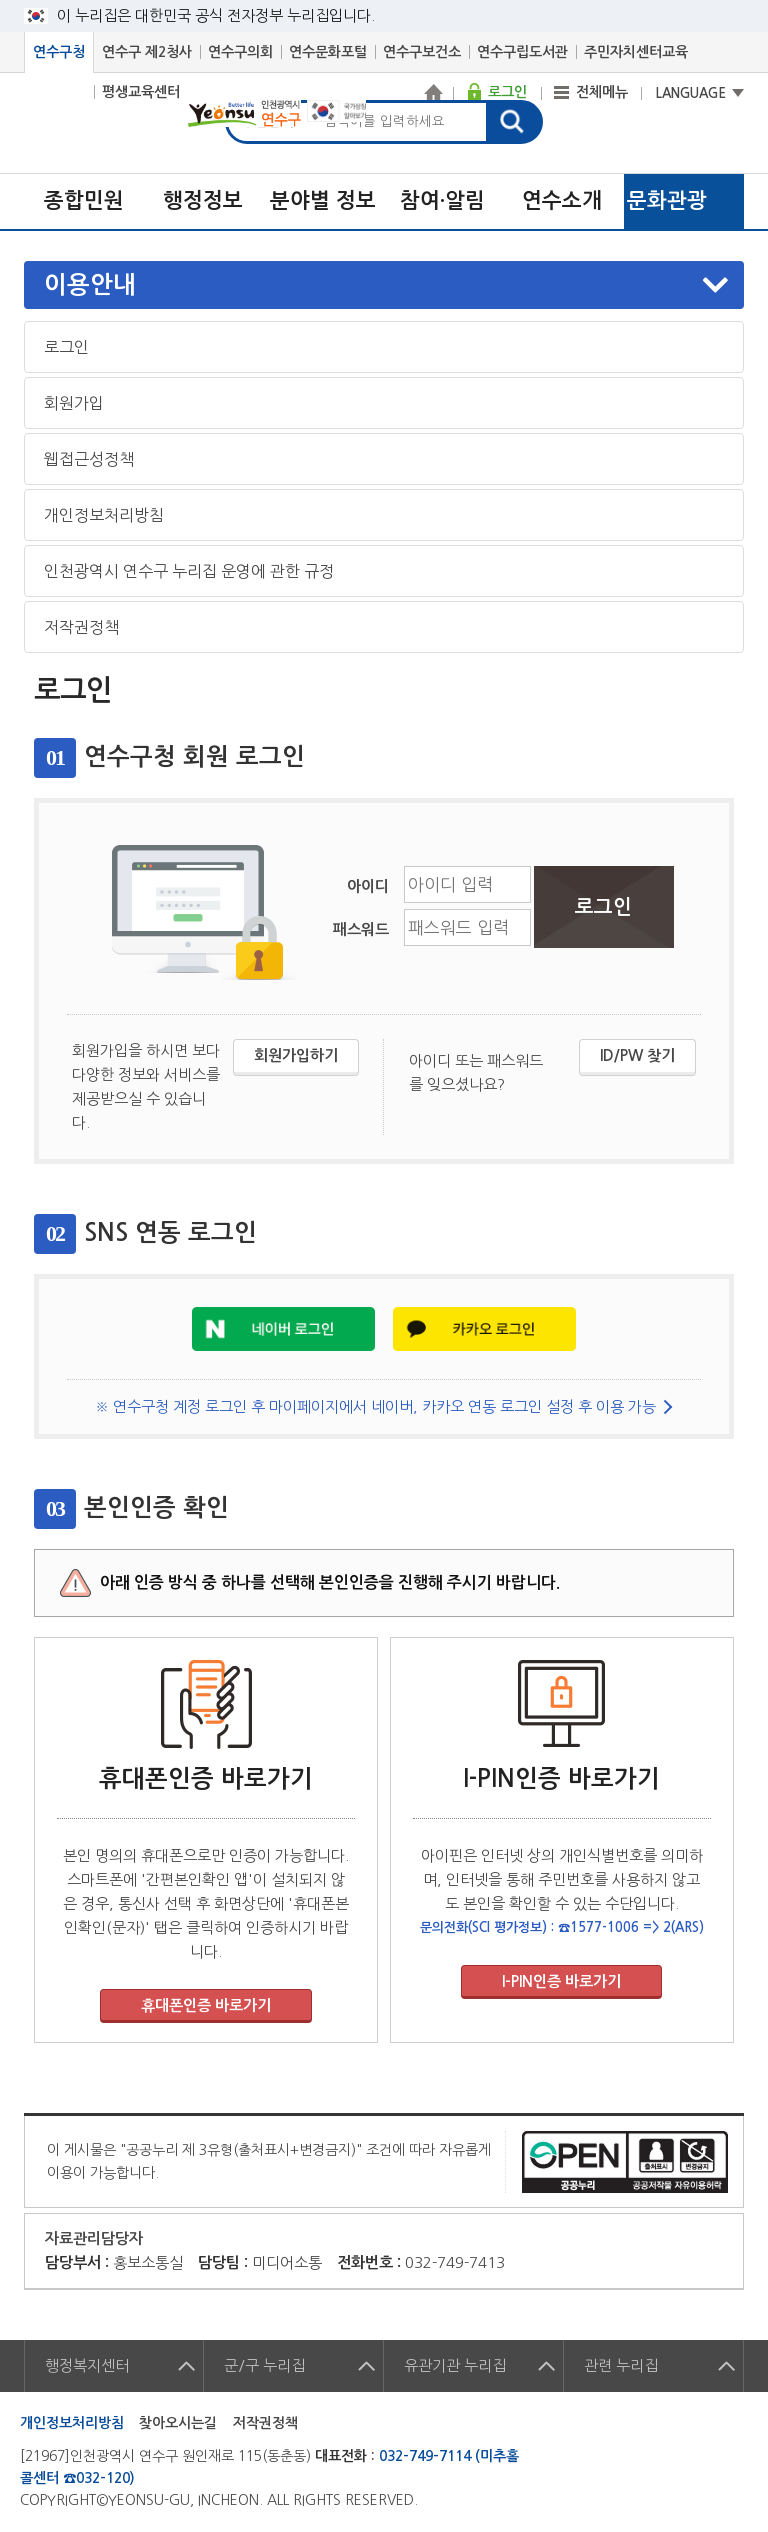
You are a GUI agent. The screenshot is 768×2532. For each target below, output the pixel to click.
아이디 (368, 886)
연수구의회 (240, 52)
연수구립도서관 (522, 52)
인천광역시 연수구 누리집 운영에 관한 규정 (189, 571)
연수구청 (59, 52)
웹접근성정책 (89, 459)
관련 (621, 2365)
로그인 (66, 347)
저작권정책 (81, 627)
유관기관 (455, 2365)
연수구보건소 (422, 52)
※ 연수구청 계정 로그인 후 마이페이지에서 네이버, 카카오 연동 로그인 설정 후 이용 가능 (375, 1406)
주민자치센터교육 (636, 52)
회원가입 (74, 403)
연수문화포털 (328, 52)
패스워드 (361, 929)
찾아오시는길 (178, 2423)
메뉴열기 (386, 285)
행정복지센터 (87, 2365)
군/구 (264, 2365)
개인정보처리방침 (104, 515)
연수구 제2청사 (147, 52)
